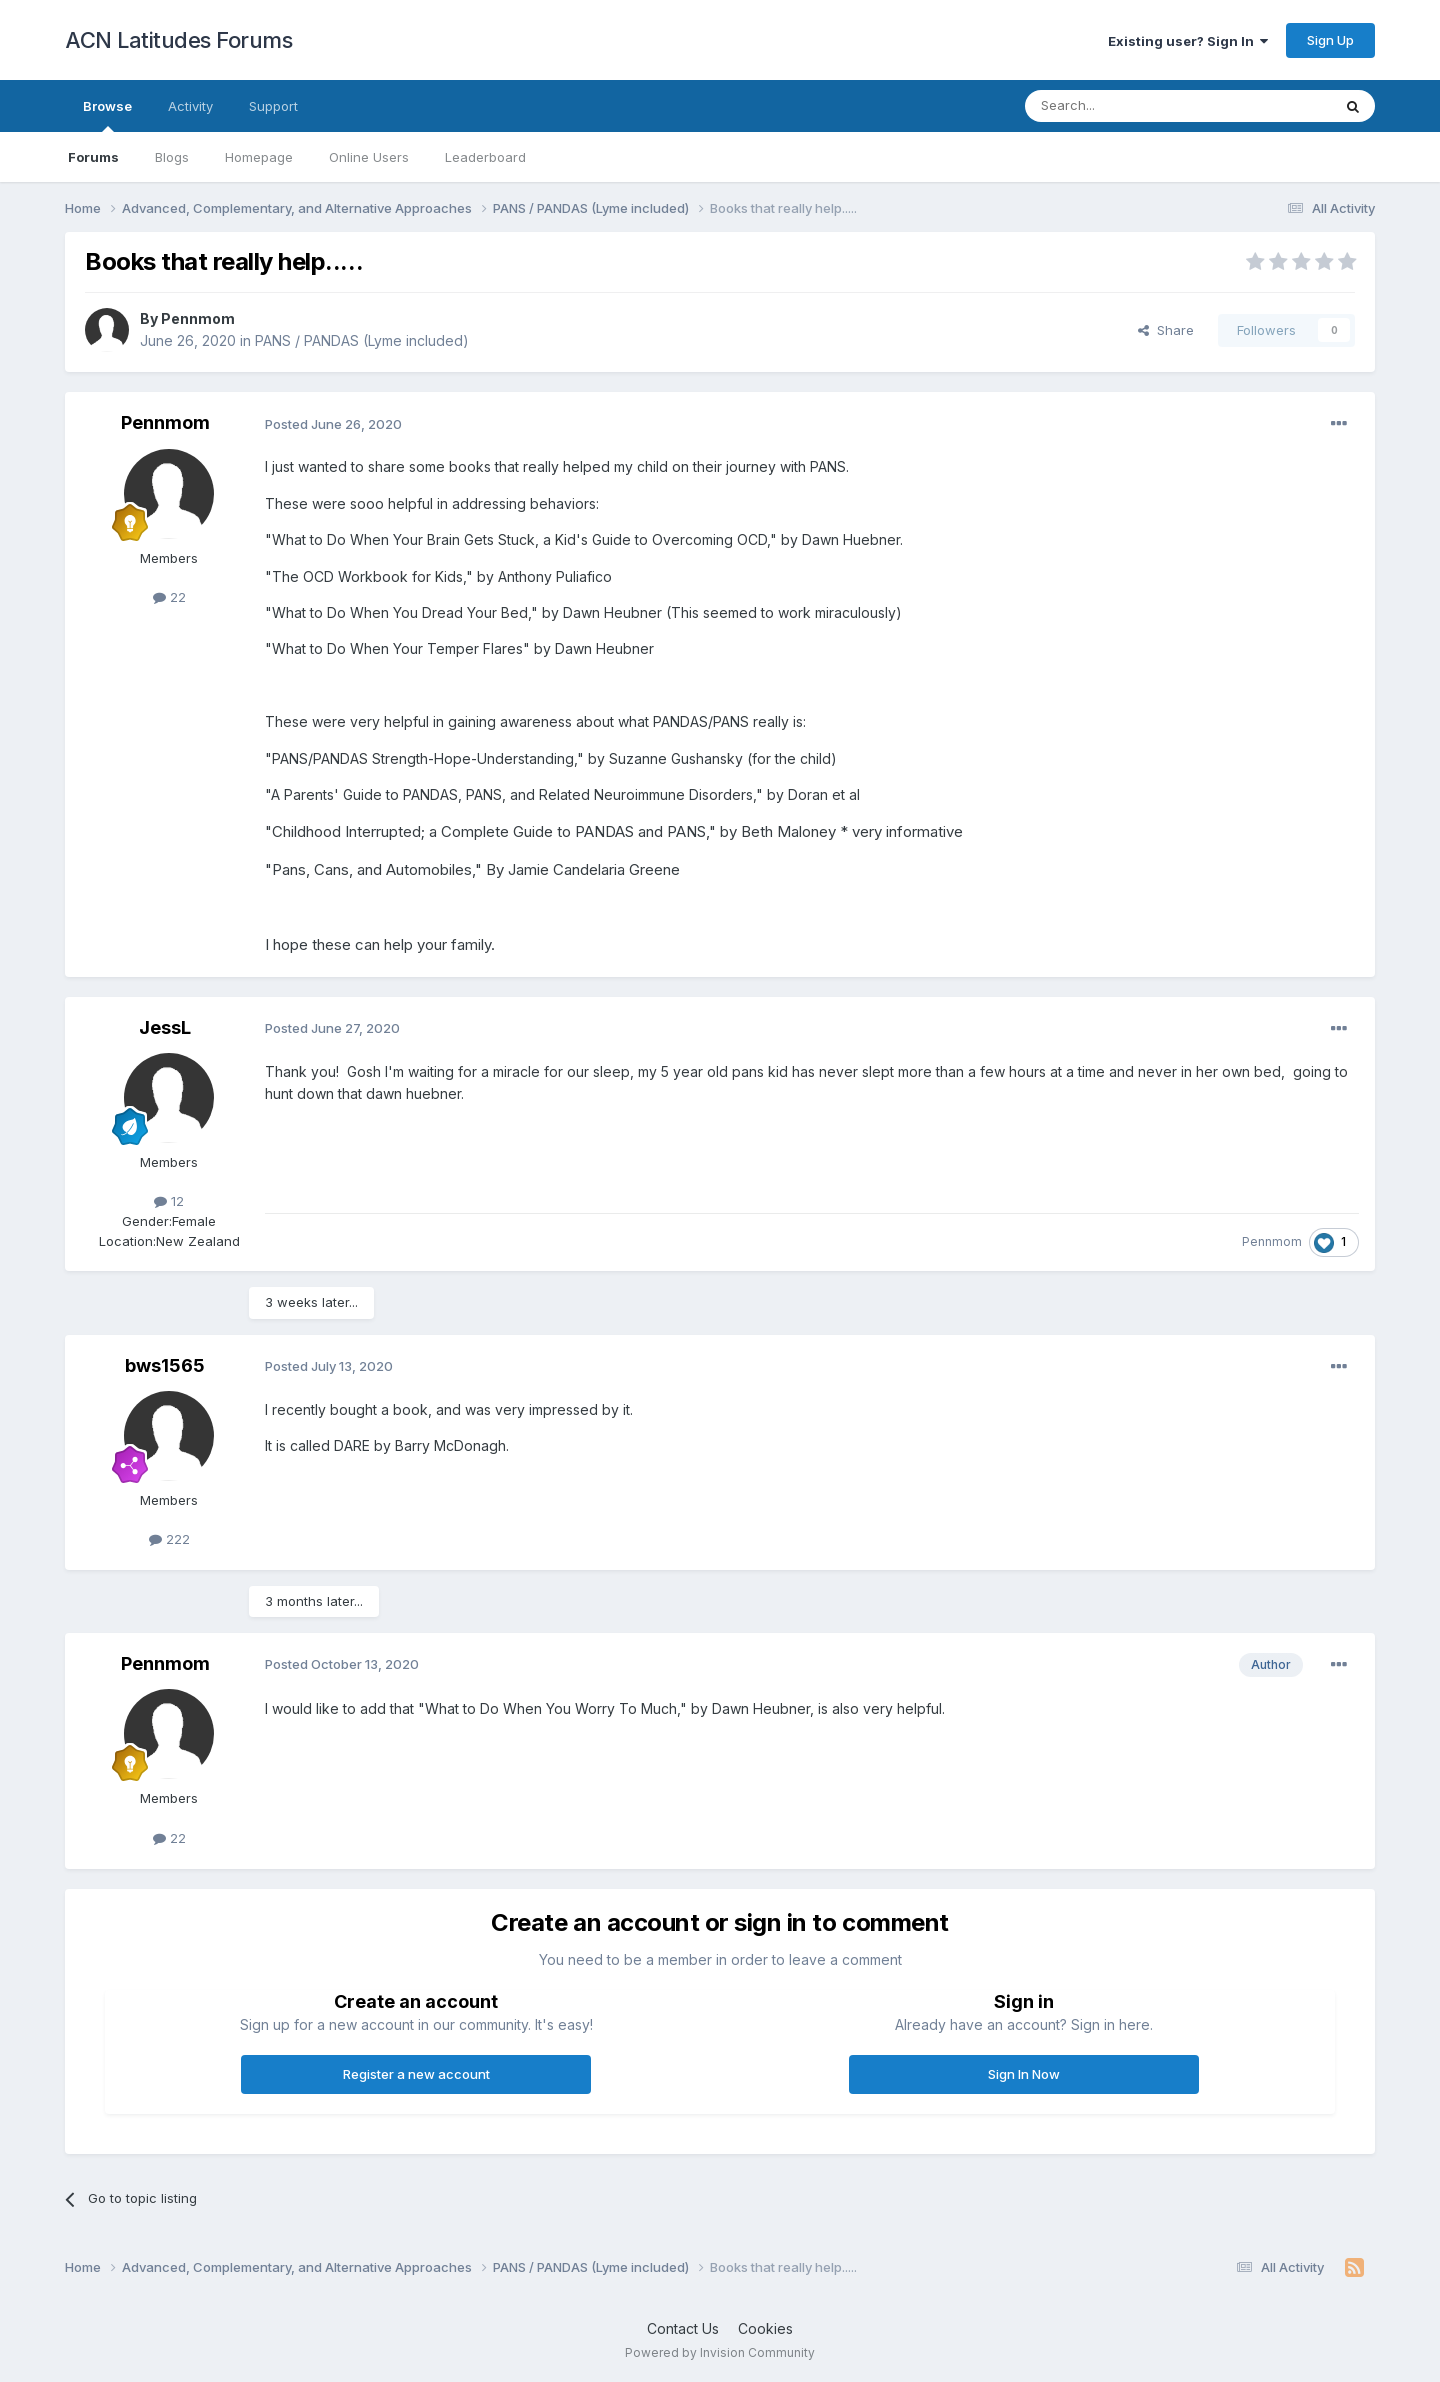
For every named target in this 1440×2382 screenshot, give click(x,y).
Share (1166, 330)
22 (169, 597)
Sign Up (1330, 40)
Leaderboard (485, 157)
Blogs (172, 157)
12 (169, 1201)
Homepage (259, 157)
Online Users (369, 157)
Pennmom (198, 318)
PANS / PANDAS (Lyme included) (362, 340)
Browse (107, 115)
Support (273, 106)
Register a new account (416, 2074)
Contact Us (683, 2328)
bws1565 (165, 1365)
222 (169, 1539)
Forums (93, 157)
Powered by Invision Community (720, 2352)
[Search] (1127, 106)
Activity (190, 106)
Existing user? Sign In (1188, 41)
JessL (165, 1027)
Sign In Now (1024, 2074)
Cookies (765, 2328)
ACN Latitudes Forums (178, 40)
